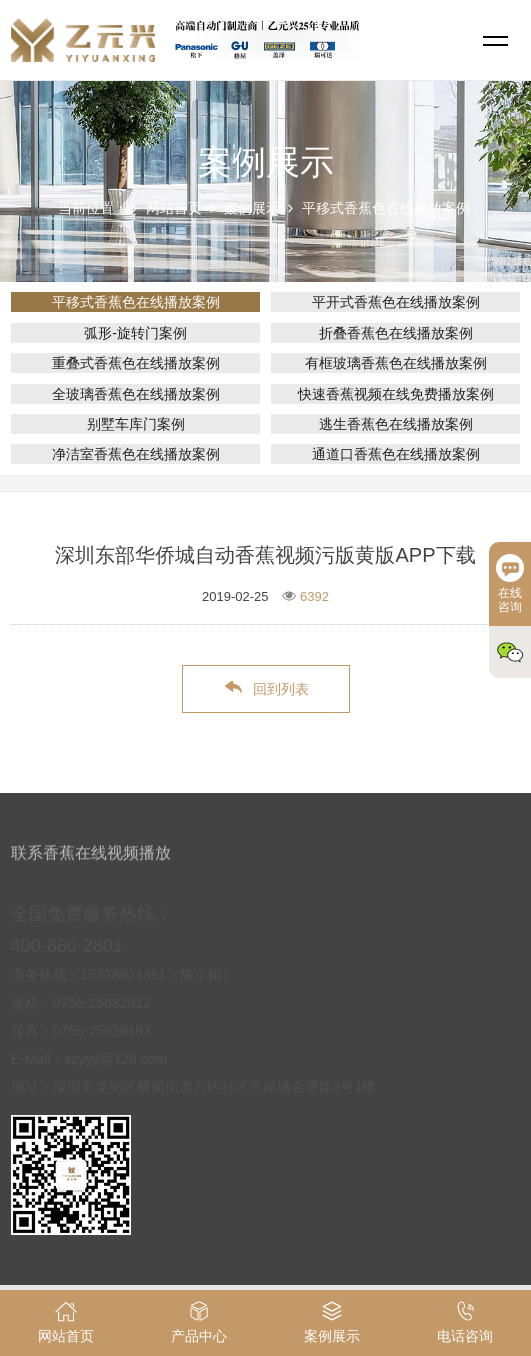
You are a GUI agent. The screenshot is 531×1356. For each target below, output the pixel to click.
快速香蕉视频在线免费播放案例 (396, 394)
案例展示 (252, 208)
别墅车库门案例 (136, 424)
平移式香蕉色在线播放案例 (386, 208)
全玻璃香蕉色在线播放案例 (136, 394)
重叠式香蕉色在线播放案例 (136, 363)
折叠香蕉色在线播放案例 (396, 333)
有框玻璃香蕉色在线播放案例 (396, 363)
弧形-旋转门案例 (135, 333)
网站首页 (174, 208)
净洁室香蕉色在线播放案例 (136, 454)
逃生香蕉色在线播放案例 (396, 424)
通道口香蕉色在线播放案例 (396, 454)
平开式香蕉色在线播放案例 (396, 302)
